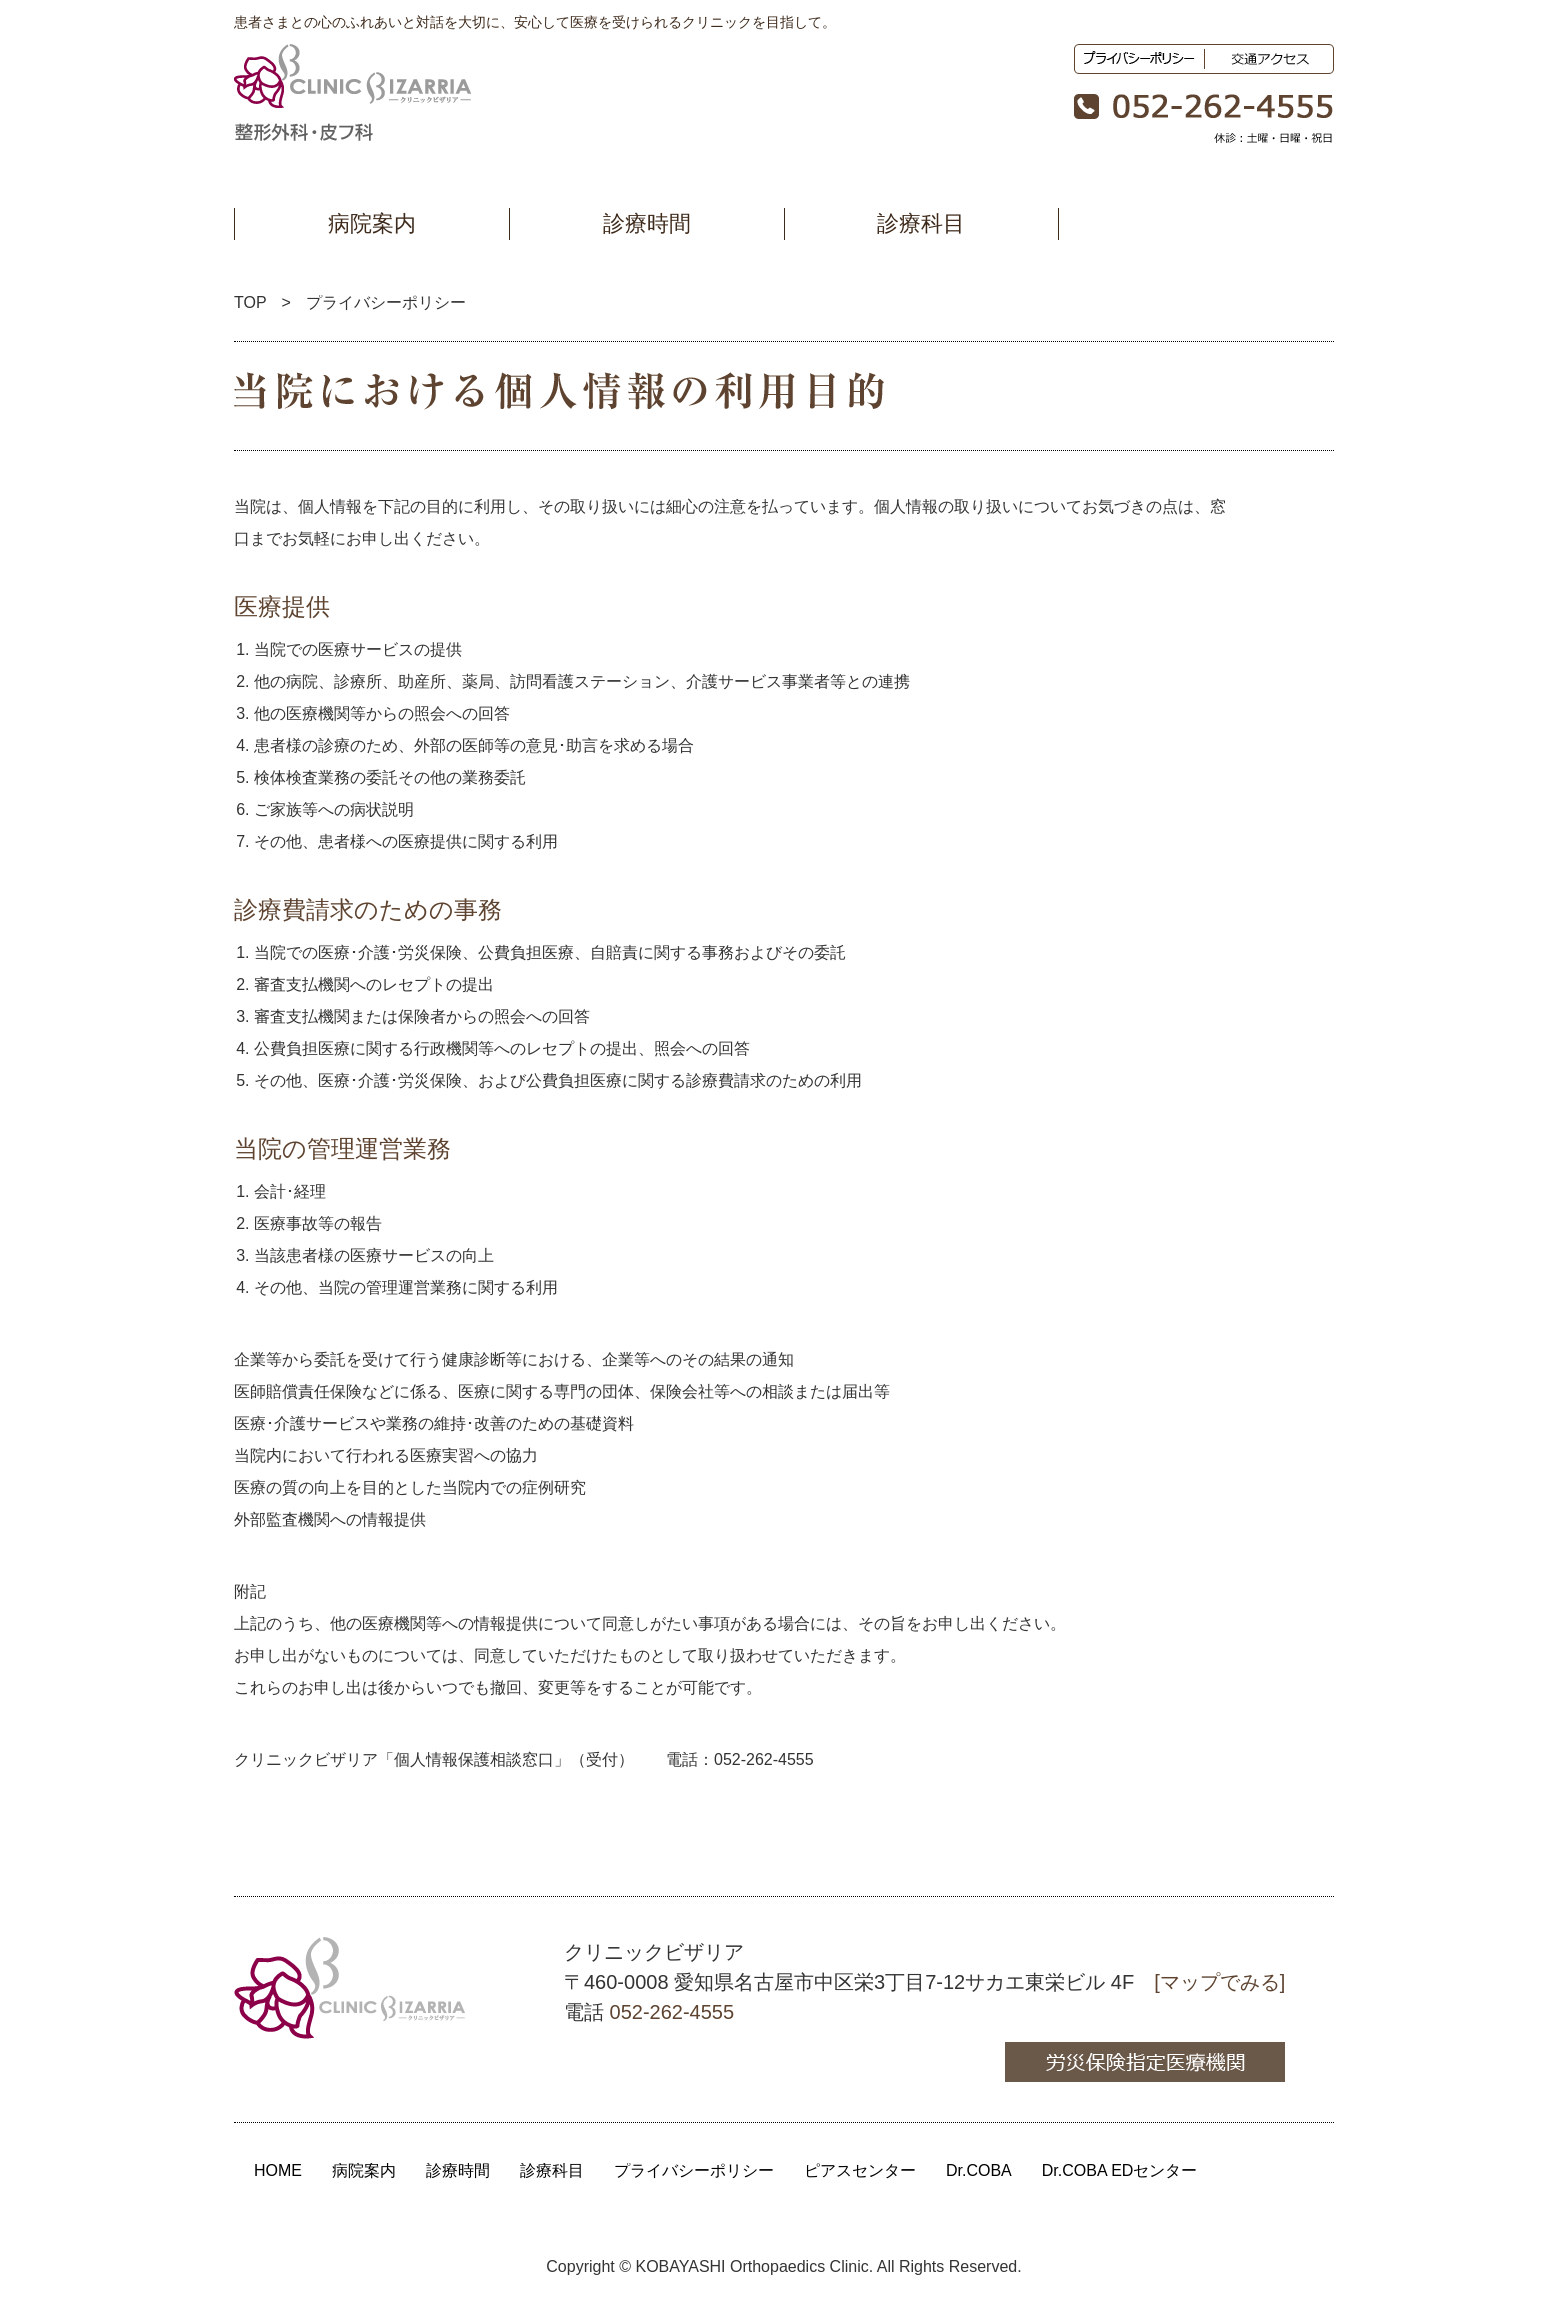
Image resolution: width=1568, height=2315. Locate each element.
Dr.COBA (979, 2170)
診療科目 (921, 223)
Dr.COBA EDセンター (1120, 2170)
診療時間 (647, 223)
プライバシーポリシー (694, 2170)
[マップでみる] (1219, 1982)
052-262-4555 (764, 1759)
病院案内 (372, 223)
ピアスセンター (860, 2170)
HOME (278, 2170)
